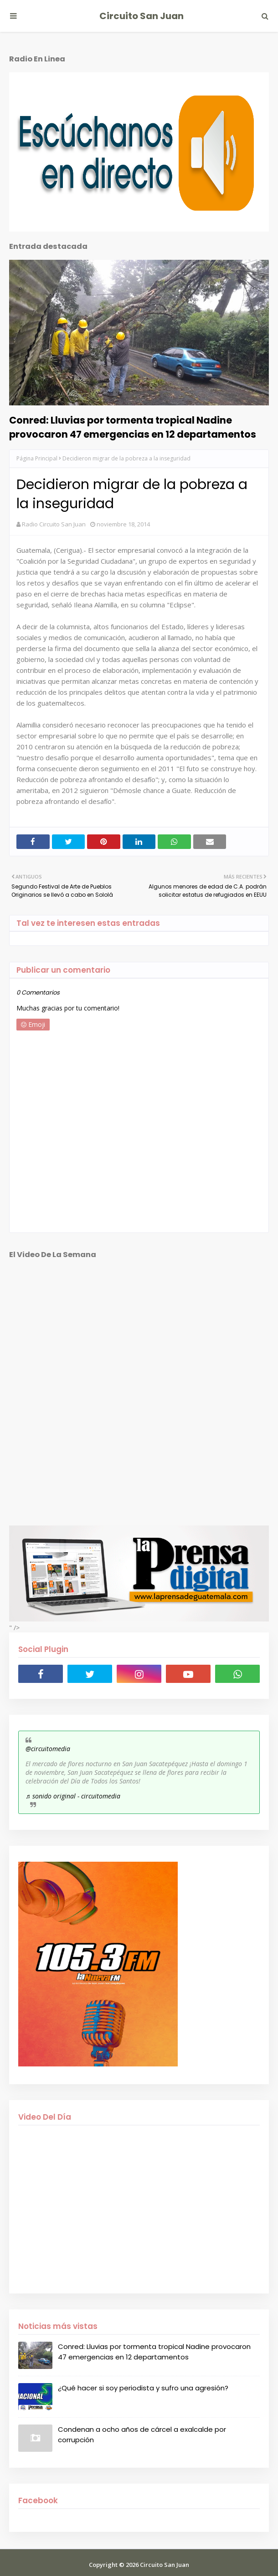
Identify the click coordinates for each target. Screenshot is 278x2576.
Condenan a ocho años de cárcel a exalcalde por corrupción (142, 2434)
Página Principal (36, 458)
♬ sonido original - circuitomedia (73, 1796)
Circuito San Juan (141, 16)
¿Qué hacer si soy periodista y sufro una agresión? (143, 2388)
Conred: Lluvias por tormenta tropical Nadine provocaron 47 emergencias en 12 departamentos (132, 427)
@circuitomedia (48, 1748)
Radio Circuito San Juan (54, 524)
